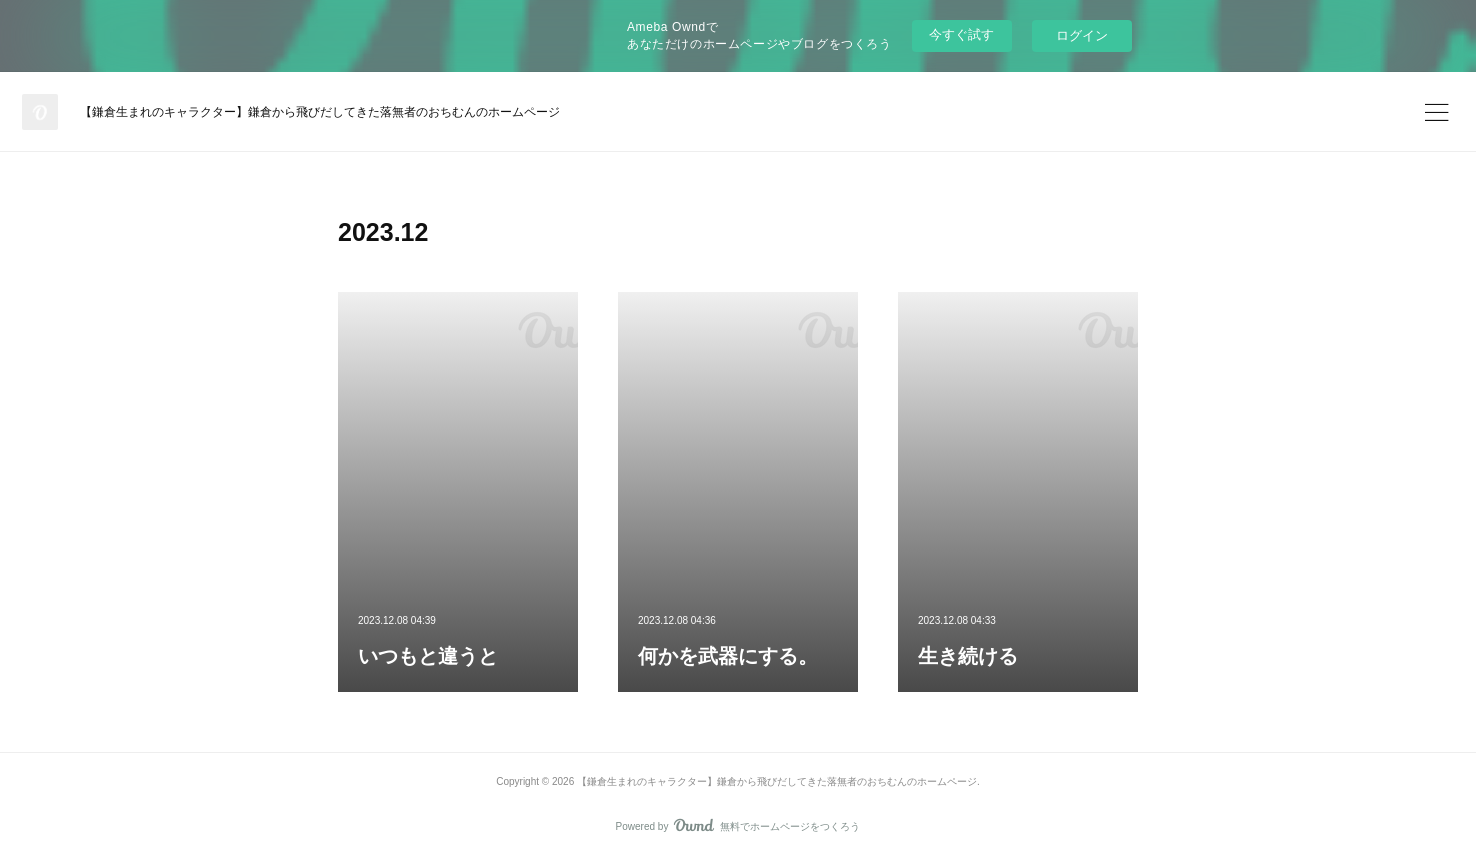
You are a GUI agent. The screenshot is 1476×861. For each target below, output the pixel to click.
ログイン (1082, 35)
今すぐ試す (961, 34)
